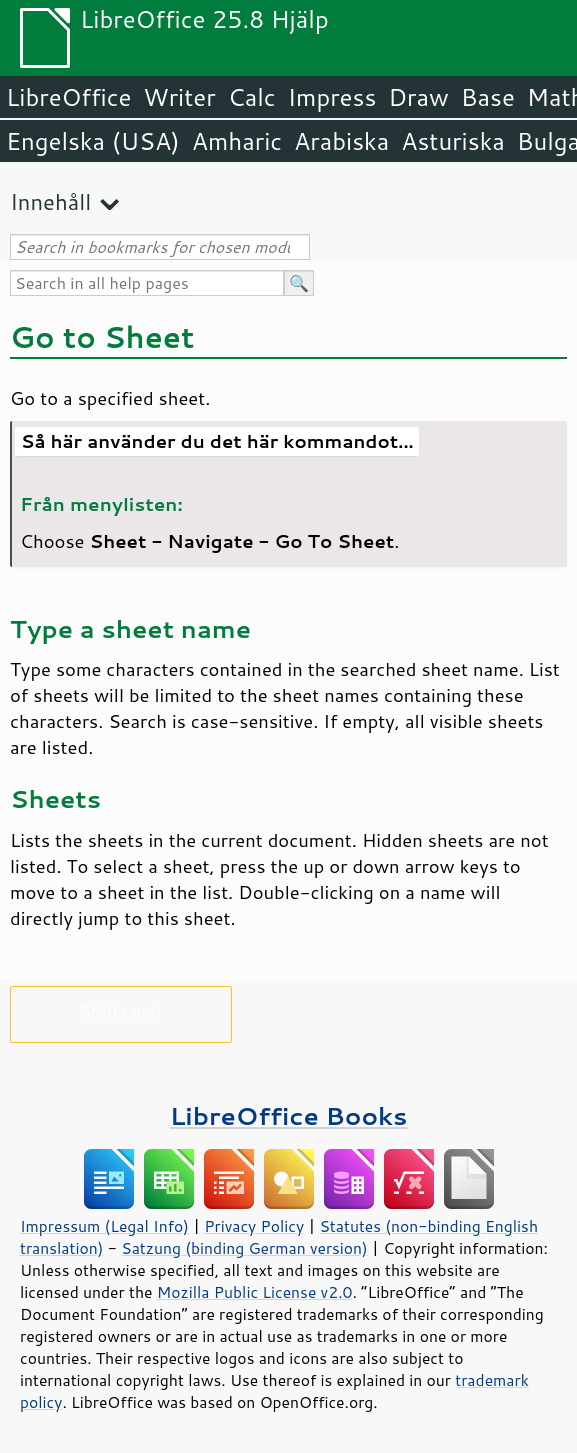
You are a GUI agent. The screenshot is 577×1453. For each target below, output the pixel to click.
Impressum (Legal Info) (104, 1226)
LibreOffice (68, 97)
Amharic (237, 141)
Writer (179, 97)
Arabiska (341, 141)
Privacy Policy (254, 1226)
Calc (252, 97)
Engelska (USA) (93, 141)
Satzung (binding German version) (244, 1248)
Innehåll (50, 201)
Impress (332, 97)
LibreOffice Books (289, 1115)
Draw (418, 97)
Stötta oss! (120, 1010)
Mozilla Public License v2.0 (255, 1292)
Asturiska (453, 141)
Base (488, 97)
